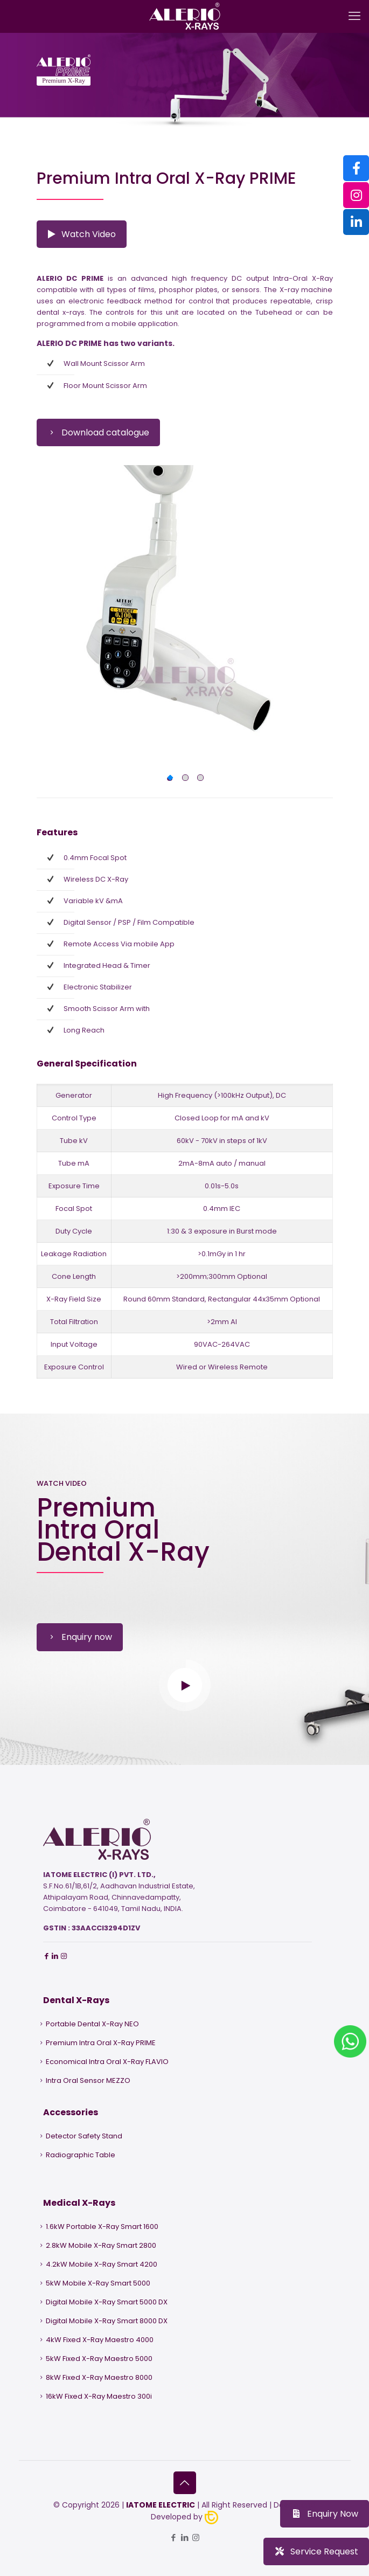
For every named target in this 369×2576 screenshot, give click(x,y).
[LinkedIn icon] (184, 2537)
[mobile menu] (354, 16)
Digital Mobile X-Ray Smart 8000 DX (107, 2321)
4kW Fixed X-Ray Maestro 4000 (100, 2340)
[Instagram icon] (196, 2537)
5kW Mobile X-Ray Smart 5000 (98, 2283)
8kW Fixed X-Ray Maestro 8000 (99, 2377)
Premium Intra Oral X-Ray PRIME (101, 2043)
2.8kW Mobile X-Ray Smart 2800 (101, 2245)
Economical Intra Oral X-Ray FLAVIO (107, 2061)
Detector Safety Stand (84, 2136)
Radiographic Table (80, 2155)
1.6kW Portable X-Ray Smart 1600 (102, 2226)
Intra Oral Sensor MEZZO (88, 2080)
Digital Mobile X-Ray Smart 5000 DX (107, 2302)
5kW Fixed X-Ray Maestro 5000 (99, 2358)
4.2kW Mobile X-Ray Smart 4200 (101, 2264)
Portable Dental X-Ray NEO (92, 2024)
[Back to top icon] (184, 2482)
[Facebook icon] (173, 2537)
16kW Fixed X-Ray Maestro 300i (99, 2396)
